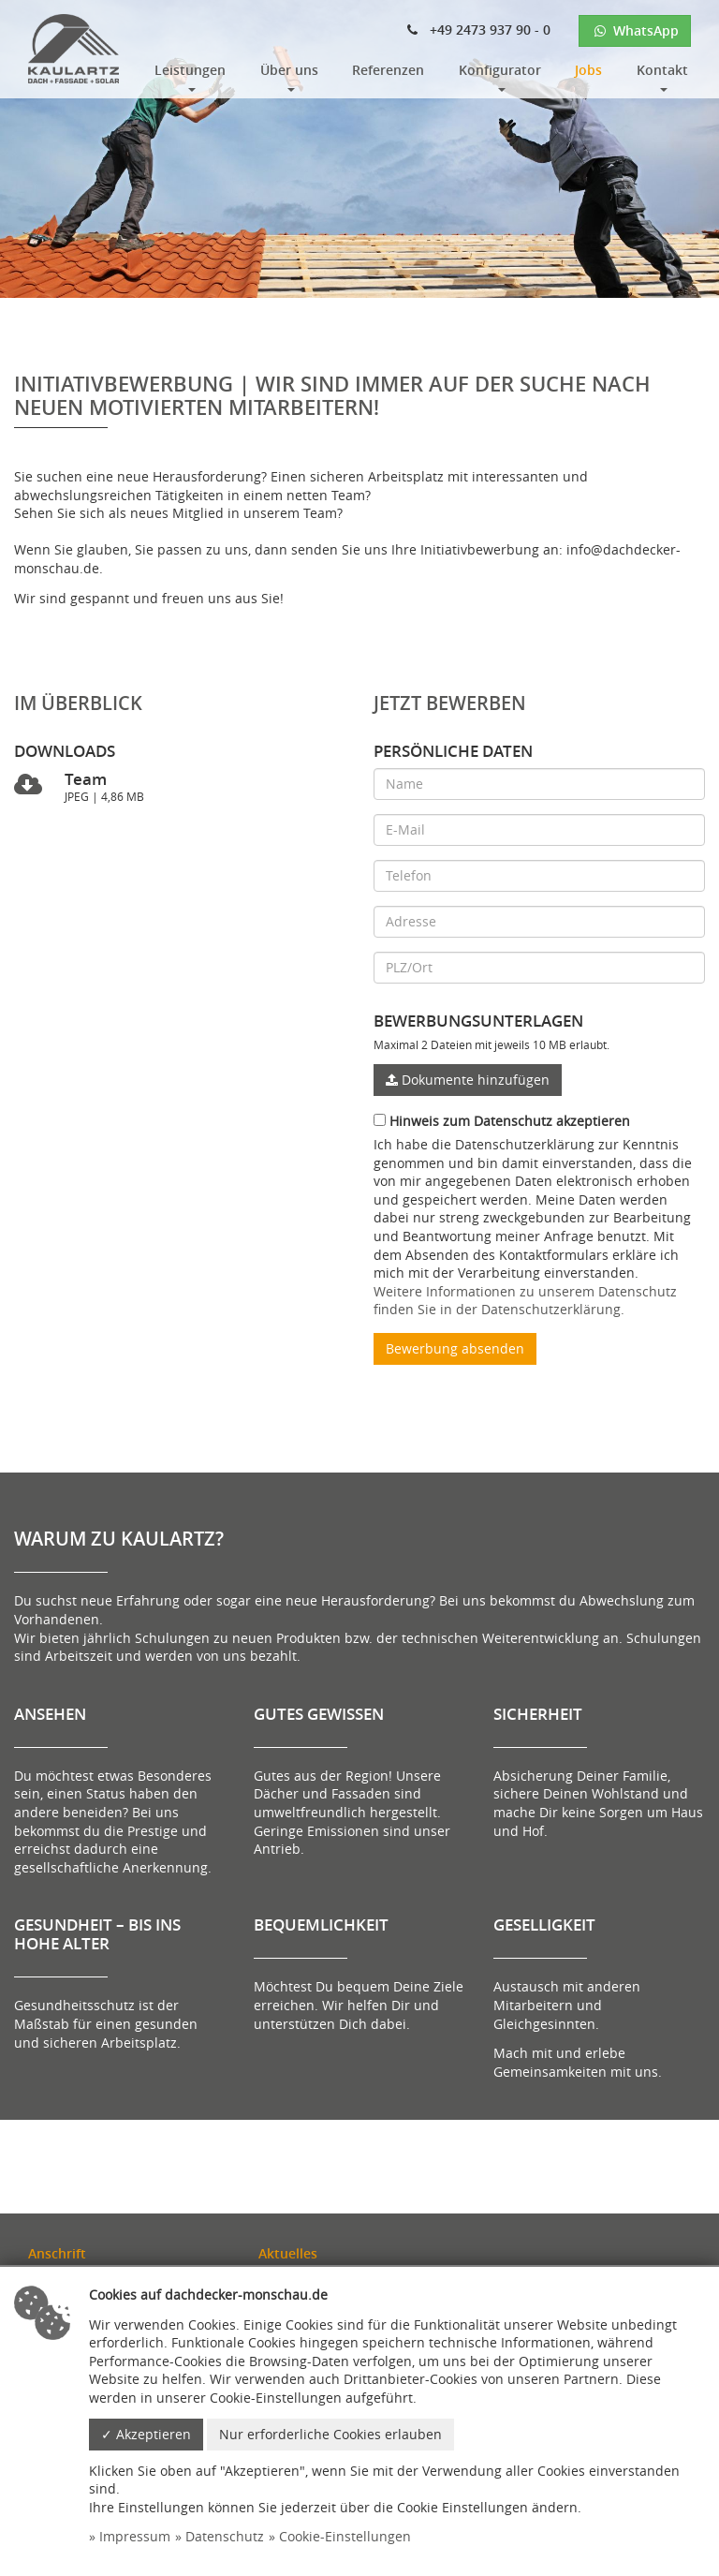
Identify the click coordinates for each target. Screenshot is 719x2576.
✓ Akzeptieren (146, 2434)
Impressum (134, 2536)
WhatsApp (635, 30)
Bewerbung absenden (455, 1348)
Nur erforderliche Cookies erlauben (330, 2434)
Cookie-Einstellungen (345, 2536)
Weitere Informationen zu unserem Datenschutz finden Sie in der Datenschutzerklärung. (525, 1300)
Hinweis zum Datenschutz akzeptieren (502, 1121)
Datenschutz (224, 2536)
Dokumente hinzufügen (468, 1079)
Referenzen (388, 70)
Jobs (588, 70)
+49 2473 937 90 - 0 (478, 29)
